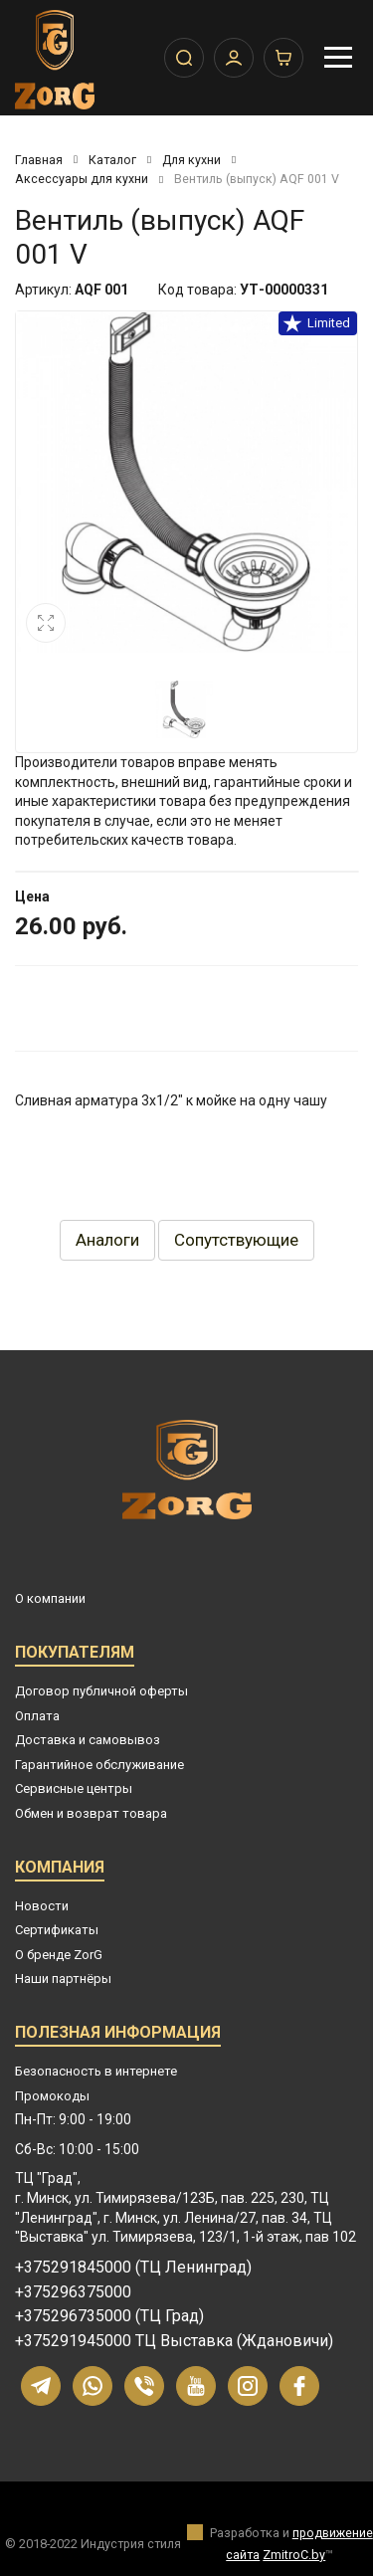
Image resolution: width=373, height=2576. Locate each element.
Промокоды (52, 2095)
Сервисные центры (73, 1788)
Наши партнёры (63, 1978)
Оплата (37, 1715)
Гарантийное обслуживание (99, 1764)
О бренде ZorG (58, 1954)
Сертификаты (56, 1929)
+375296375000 (73, 2292)
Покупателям (74, 1655)
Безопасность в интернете (96, 2071)
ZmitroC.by (294, 2554)
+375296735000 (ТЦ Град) (109, 2316)
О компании (50, 1598)
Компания (59, 1870)
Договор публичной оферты (101, 1691)
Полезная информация (118, 2035)
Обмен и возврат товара (91, 1813)
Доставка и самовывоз (87, 1739)
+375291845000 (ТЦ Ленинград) (133, 2268)
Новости (42, 1905)
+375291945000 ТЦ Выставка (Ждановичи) (174, 2341)
